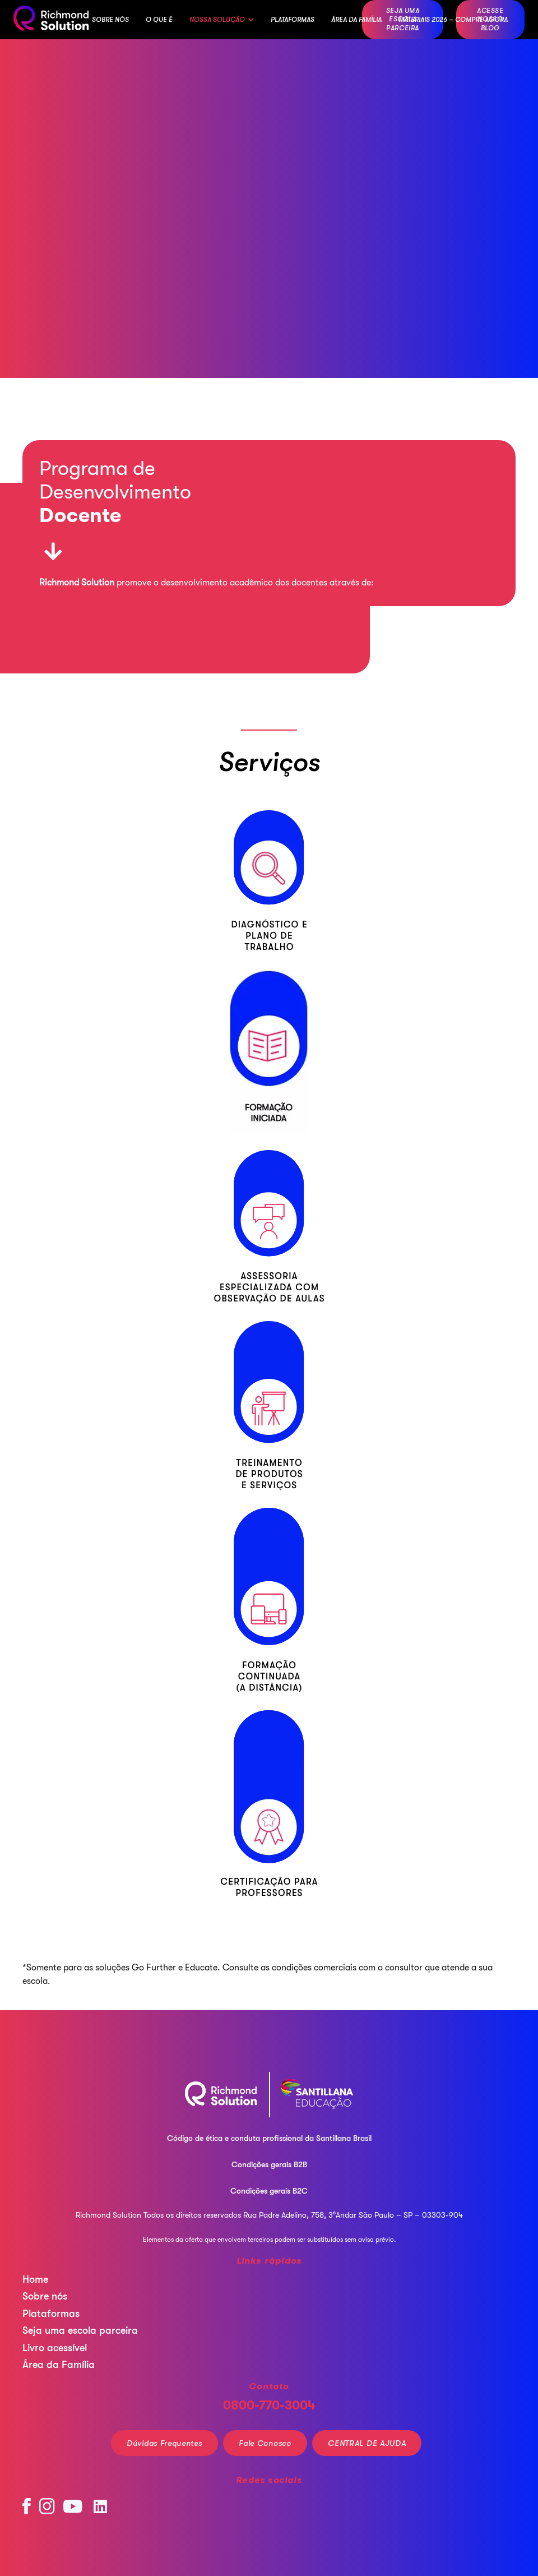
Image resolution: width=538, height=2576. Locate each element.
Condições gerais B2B (269, 2164)
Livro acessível (54, 2347)
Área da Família (58, 2364)
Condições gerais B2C (269, 2190)
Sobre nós (44, 2296)
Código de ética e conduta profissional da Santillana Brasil (269, 2138)
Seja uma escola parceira (80, 2330)
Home (35, 2279)
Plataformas (51, 2313)
